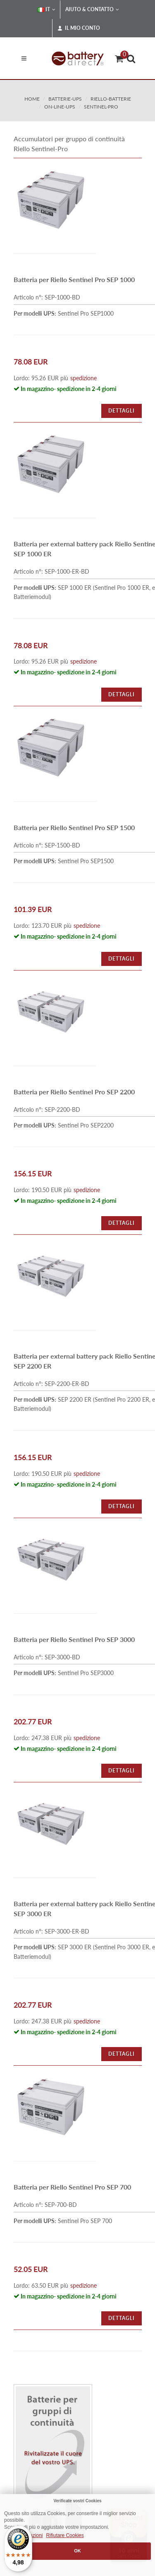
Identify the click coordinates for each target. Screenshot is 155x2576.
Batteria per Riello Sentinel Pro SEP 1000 (74, 279)
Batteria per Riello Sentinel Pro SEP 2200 (74, 1092)
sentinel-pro (101, 107)
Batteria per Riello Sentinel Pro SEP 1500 (74, 827)
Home (32, 99)
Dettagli (121, 411)
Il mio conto (78, 28)
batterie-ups (65, 99)
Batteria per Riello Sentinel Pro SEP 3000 (74, 1639)
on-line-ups (59, 107)
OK (77, 2550)
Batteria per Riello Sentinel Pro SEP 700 (72, 2187)
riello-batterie (111, 99)
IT (46, 9)
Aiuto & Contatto (92, 9)
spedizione (83, 377)
